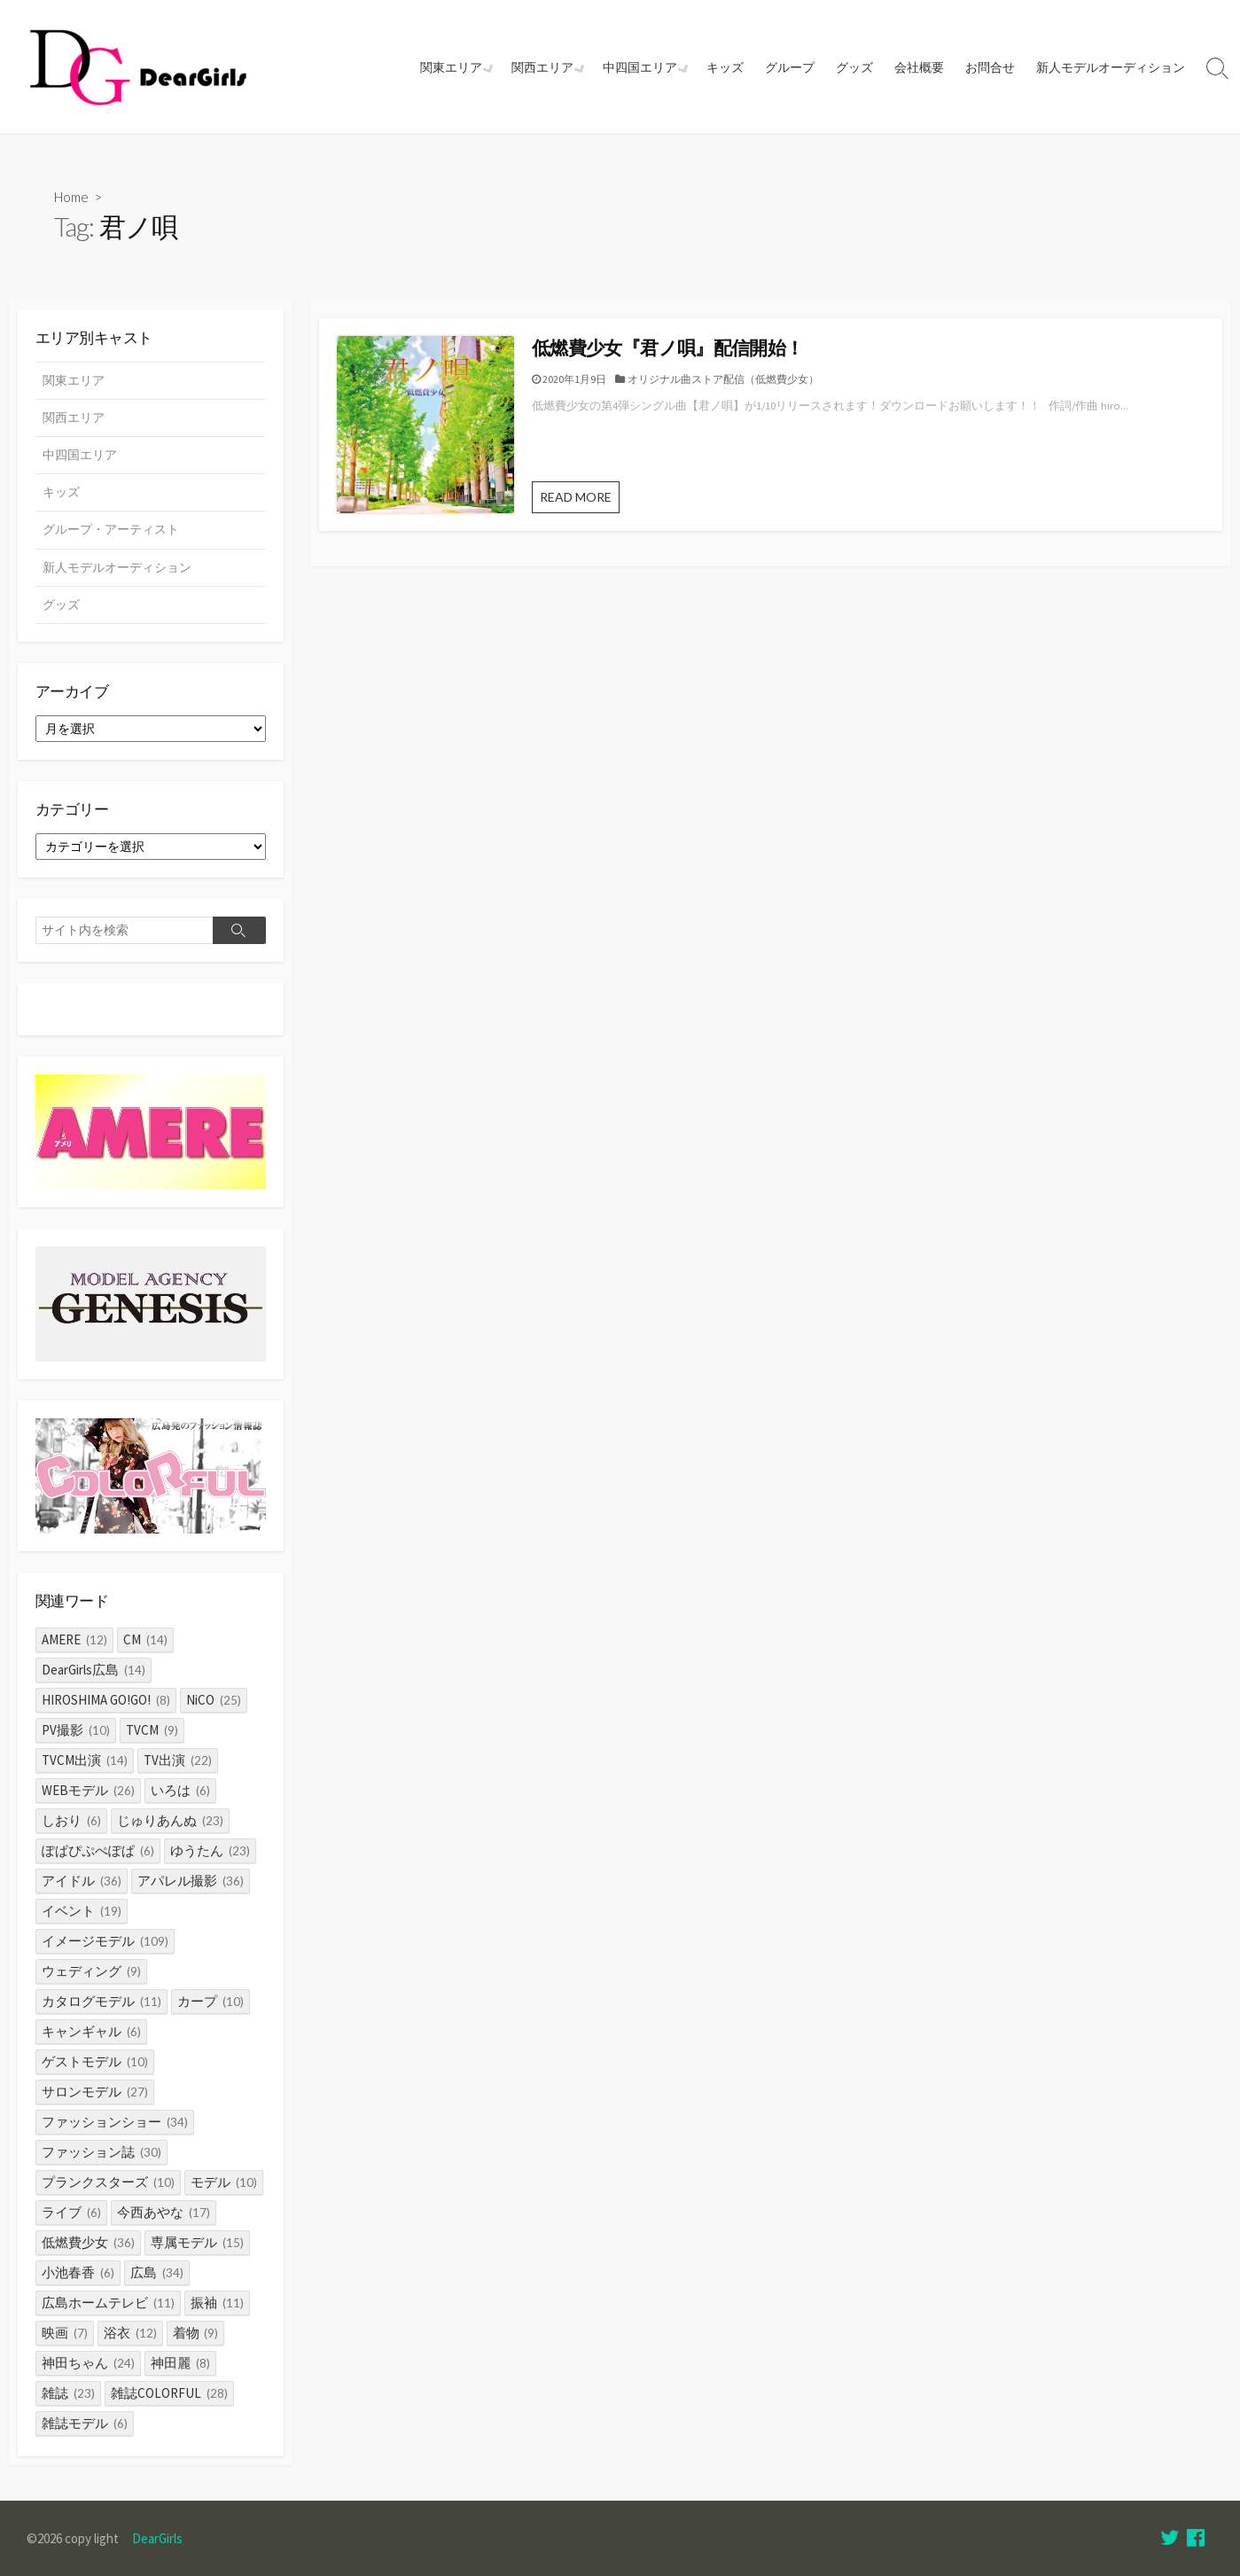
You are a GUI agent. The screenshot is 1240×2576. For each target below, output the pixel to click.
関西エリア (546, 67)
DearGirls (157, 2538)
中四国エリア (641, 67)
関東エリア (456, 67)
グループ (790, 67)
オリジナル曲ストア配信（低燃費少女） (723, 379)
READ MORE (576, 496)
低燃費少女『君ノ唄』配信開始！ (668, 348)
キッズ (725, 67)
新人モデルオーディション (1110, 67)
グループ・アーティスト (111, 529)
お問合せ (990, 67)
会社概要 (919, 67)
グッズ (854, 67)
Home (71, 197)
